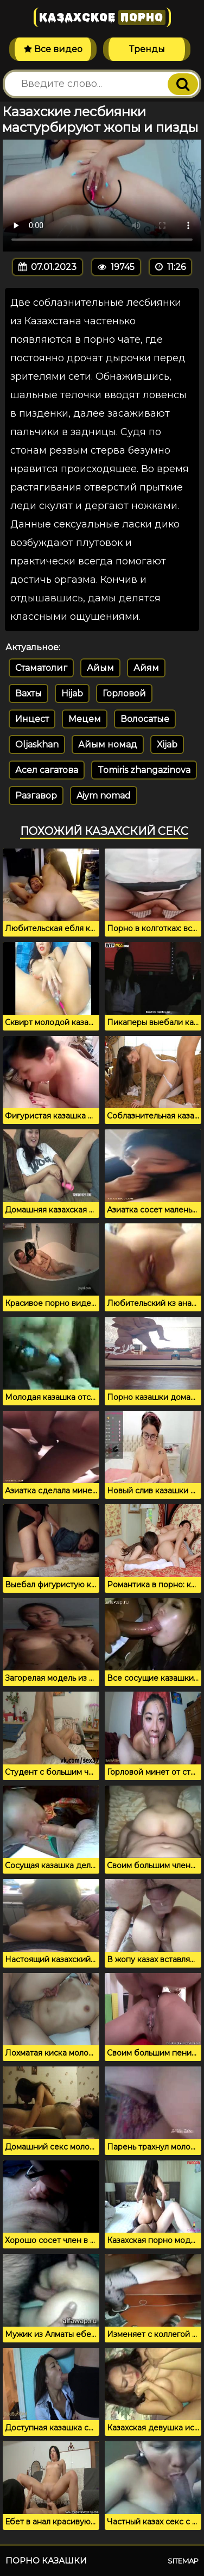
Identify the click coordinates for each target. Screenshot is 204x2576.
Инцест (32, 719)
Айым (100, 668)
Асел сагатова (46, 770)
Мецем (84, 719)
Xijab (167, 744)
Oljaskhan (37, 744)
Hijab (72, 693)
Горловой (124, 693)
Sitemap (183, 2560)
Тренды (147, 49)
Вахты (28, 693)
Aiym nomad (103, 795)
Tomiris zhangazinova (144, 770)
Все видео (53, 49)
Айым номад (107, 744)
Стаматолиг (41, 668)
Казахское (102, 17)
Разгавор (36, 795)
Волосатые (144, 719)
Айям (146, 668)
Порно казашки (46, 2560)
